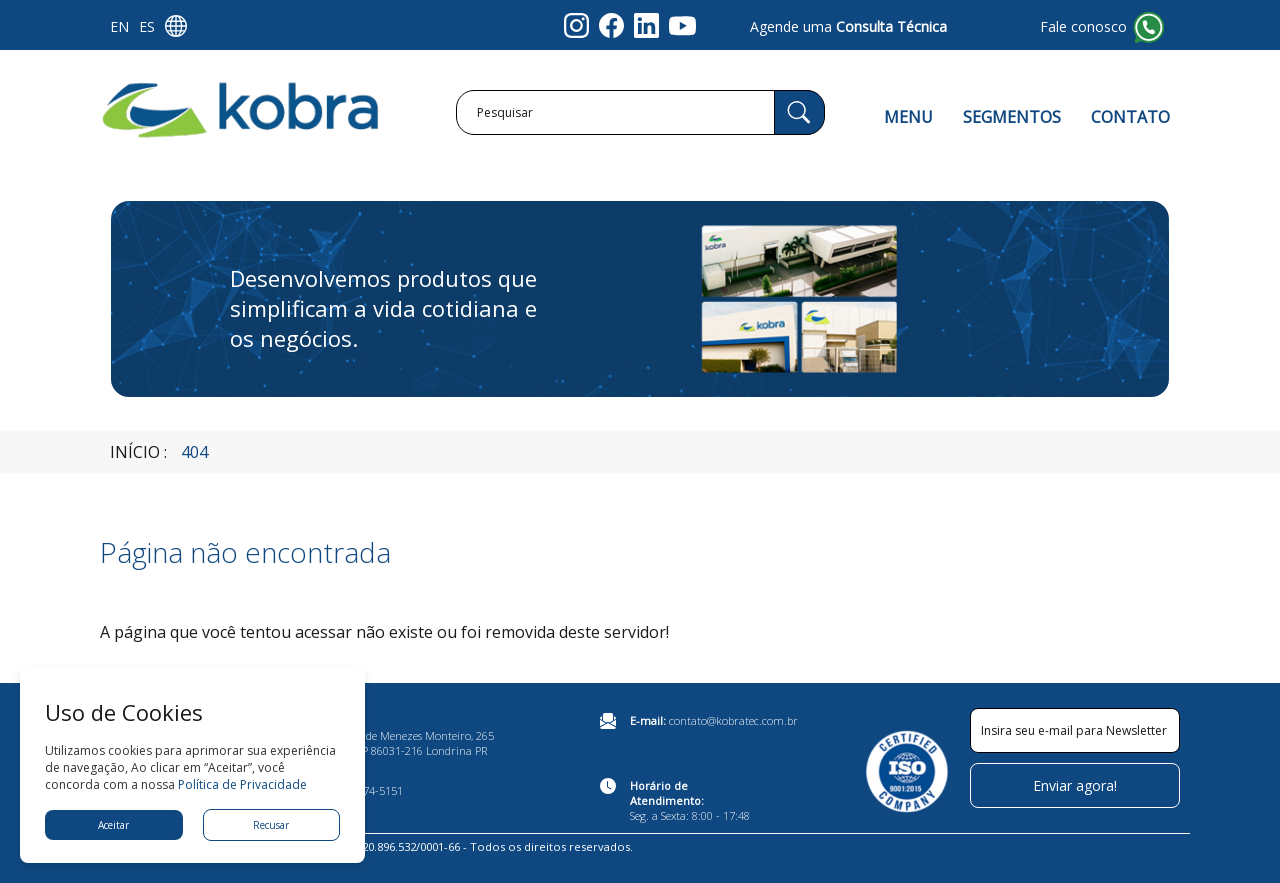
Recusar (271, 825)
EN (119, 26)
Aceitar (113, 825)
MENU (908, 117)
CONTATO (1130, 117)
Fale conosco (1083, 26)
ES (147, 26)
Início (135, 452)
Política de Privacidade (242, 784)
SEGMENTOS (1012, 117)
